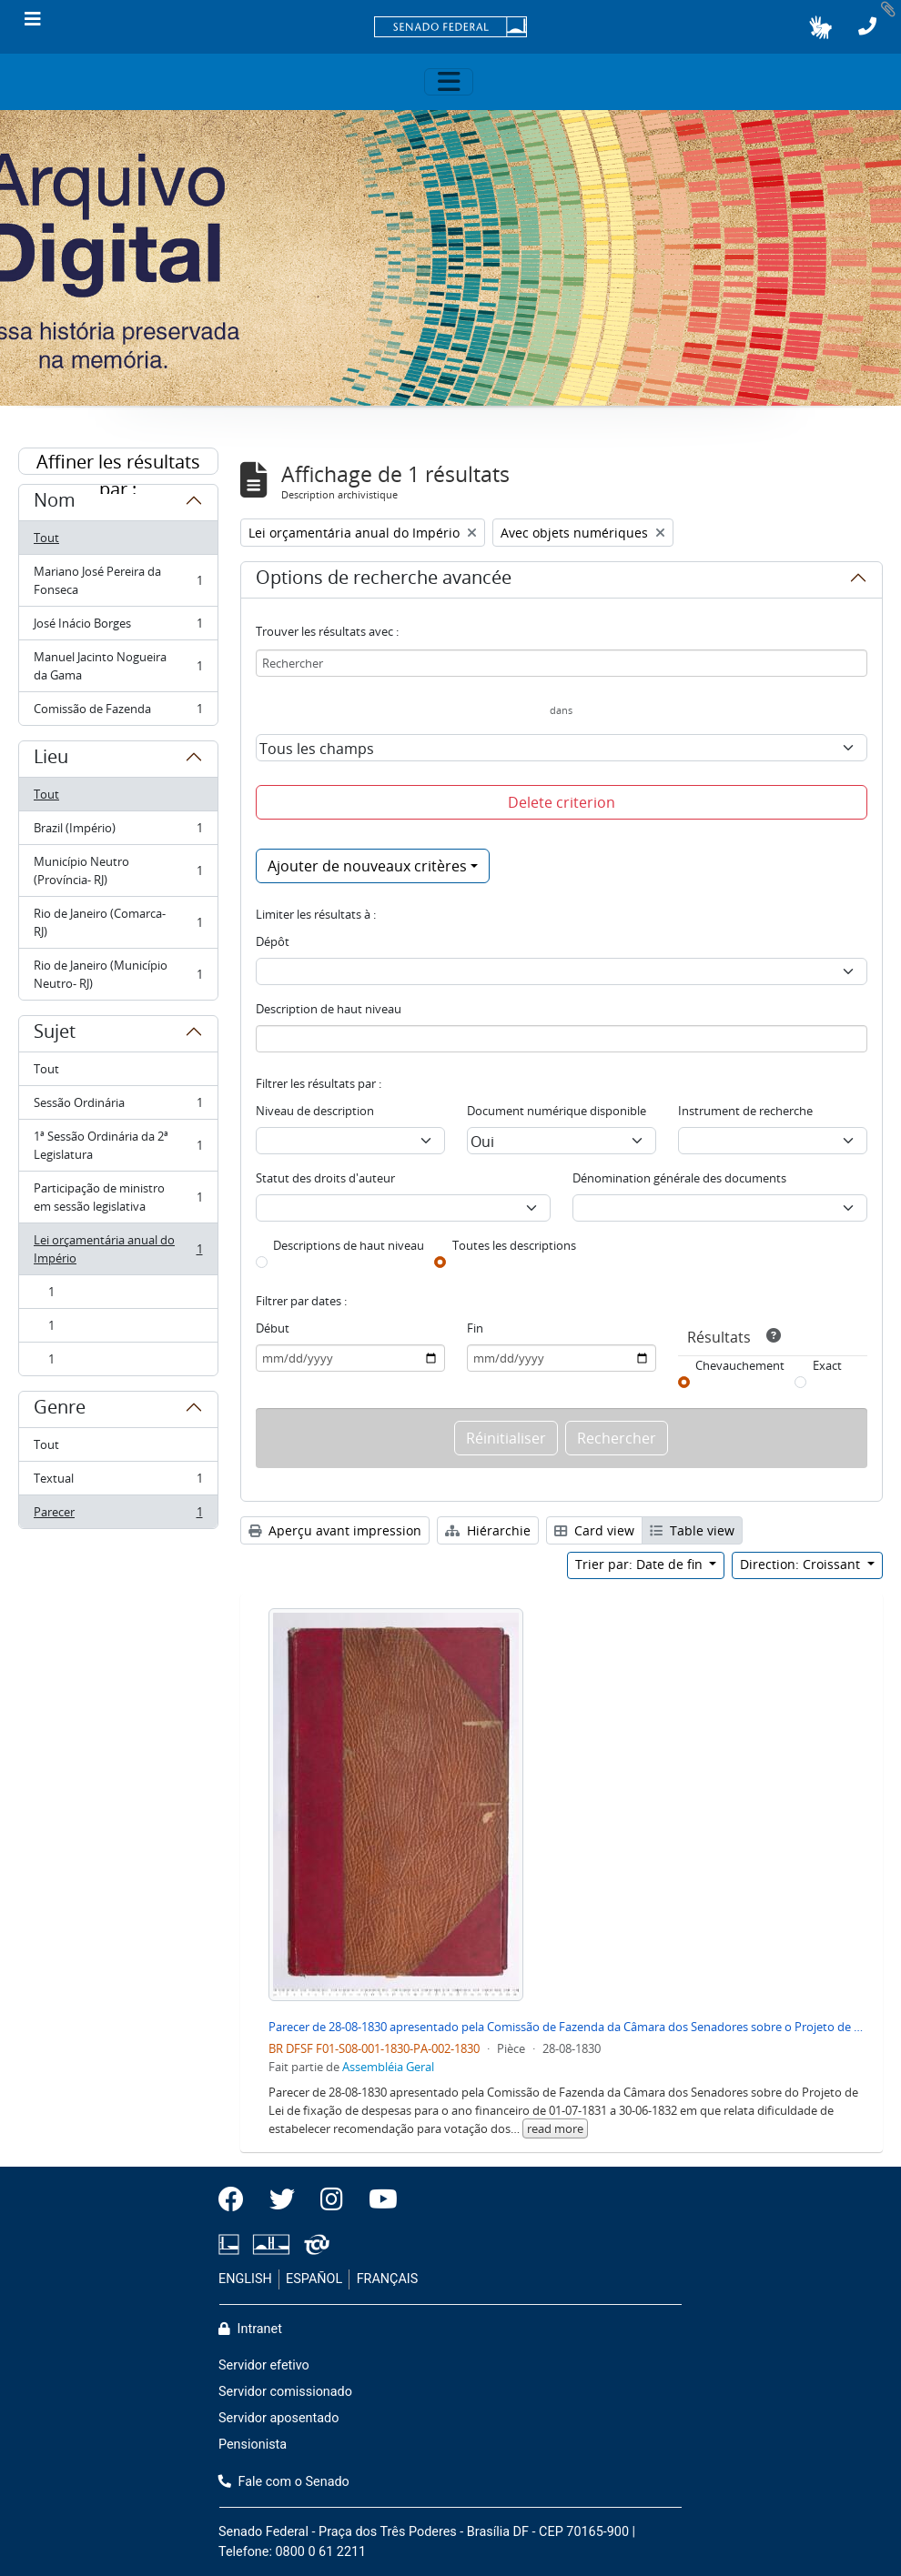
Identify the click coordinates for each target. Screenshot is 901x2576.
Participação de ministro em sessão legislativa (118, 1197)
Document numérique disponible (556, 1110)
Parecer (118, 1515)
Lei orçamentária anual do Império (118, 1249)
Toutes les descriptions (514, 1245)
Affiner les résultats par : (118, 462)
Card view (594, 1530)
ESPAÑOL (314, 2279)
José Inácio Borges (118, 627)
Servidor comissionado (285, 2392)
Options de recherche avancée (383, 580)
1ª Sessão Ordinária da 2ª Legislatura (118, 1145)
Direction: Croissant (802, 1564)
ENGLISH (245, 2279)
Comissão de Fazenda (118, 712)
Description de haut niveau (328, 1009)
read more (555, 2128)
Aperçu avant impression (334, 1530)
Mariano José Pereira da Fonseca (118, 580)
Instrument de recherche (745, 1110)
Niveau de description (315, 1110)
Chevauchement (740, 1365)
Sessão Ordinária (118, 1106)
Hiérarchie (488, 1530)
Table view (692, 1530)
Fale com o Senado (283, 2482)
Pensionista (252, 2444)
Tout (46, 537)
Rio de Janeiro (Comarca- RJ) (118, 922)
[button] (820, 27)
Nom (55, 503)
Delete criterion (561, 802)
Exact (827, 1365)
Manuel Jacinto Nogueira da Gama (118, 666)
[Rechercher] (562, 663)
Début (272, 1328)
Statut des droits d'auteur (325, 1178)
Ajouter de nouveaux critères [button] (367, 866)
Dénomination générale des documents (679, 1178)
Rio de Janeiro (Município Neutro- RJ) (118, 974)
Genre (60, 1410)
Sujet (55, 1034)
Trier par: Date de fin (640, 1564)
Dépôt (272, 941)
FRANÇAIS (388, 2279)
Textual (118, 1482)
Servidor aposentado (278, 2418)
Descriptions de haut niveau (348, 1245)
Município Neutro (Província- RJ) (118, 870)
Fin (475, 1328)
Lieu (51, 759)
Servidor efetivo (263, 2365)
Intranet (250, 2329)
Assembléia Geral (388, 2066)
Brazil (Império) (118, 832)
